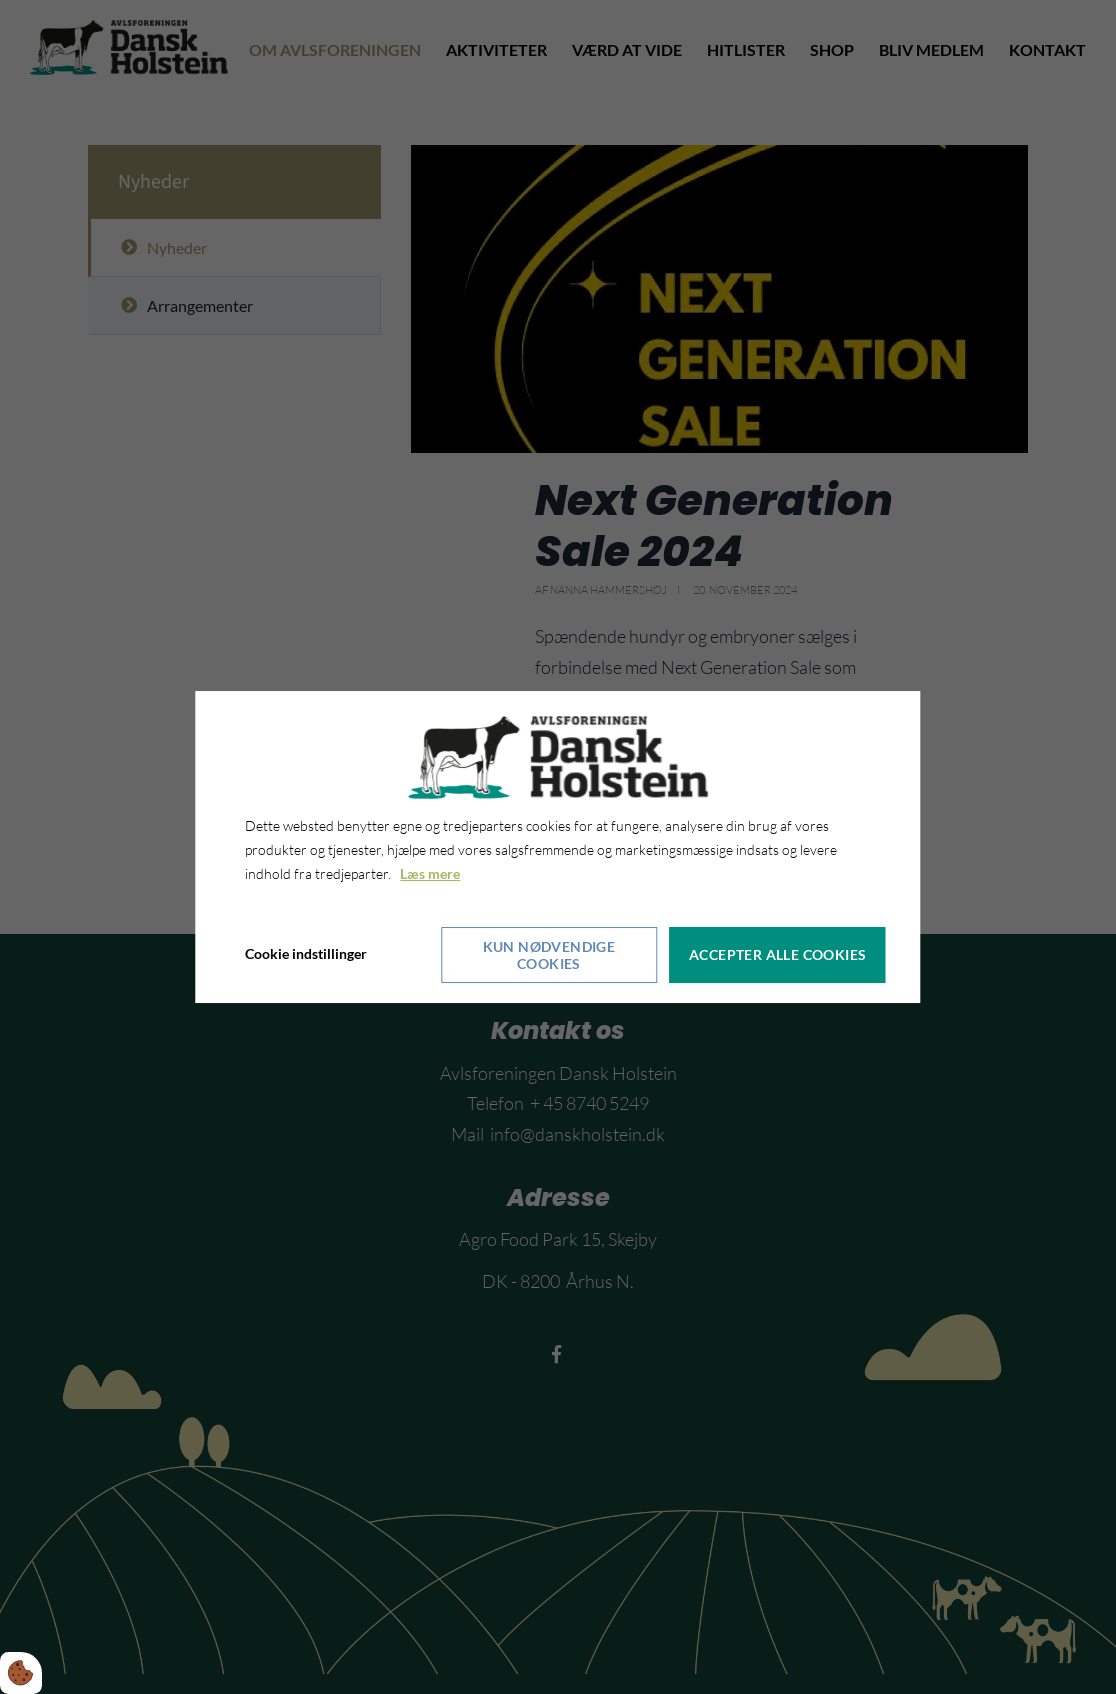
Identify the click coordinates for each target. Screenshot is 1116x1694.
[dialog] (557, 847)
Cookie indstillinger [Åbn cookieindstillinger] (306, 953)
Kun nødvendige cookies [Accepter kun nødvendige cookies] (549, 954)
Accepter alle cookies (778, 954)
